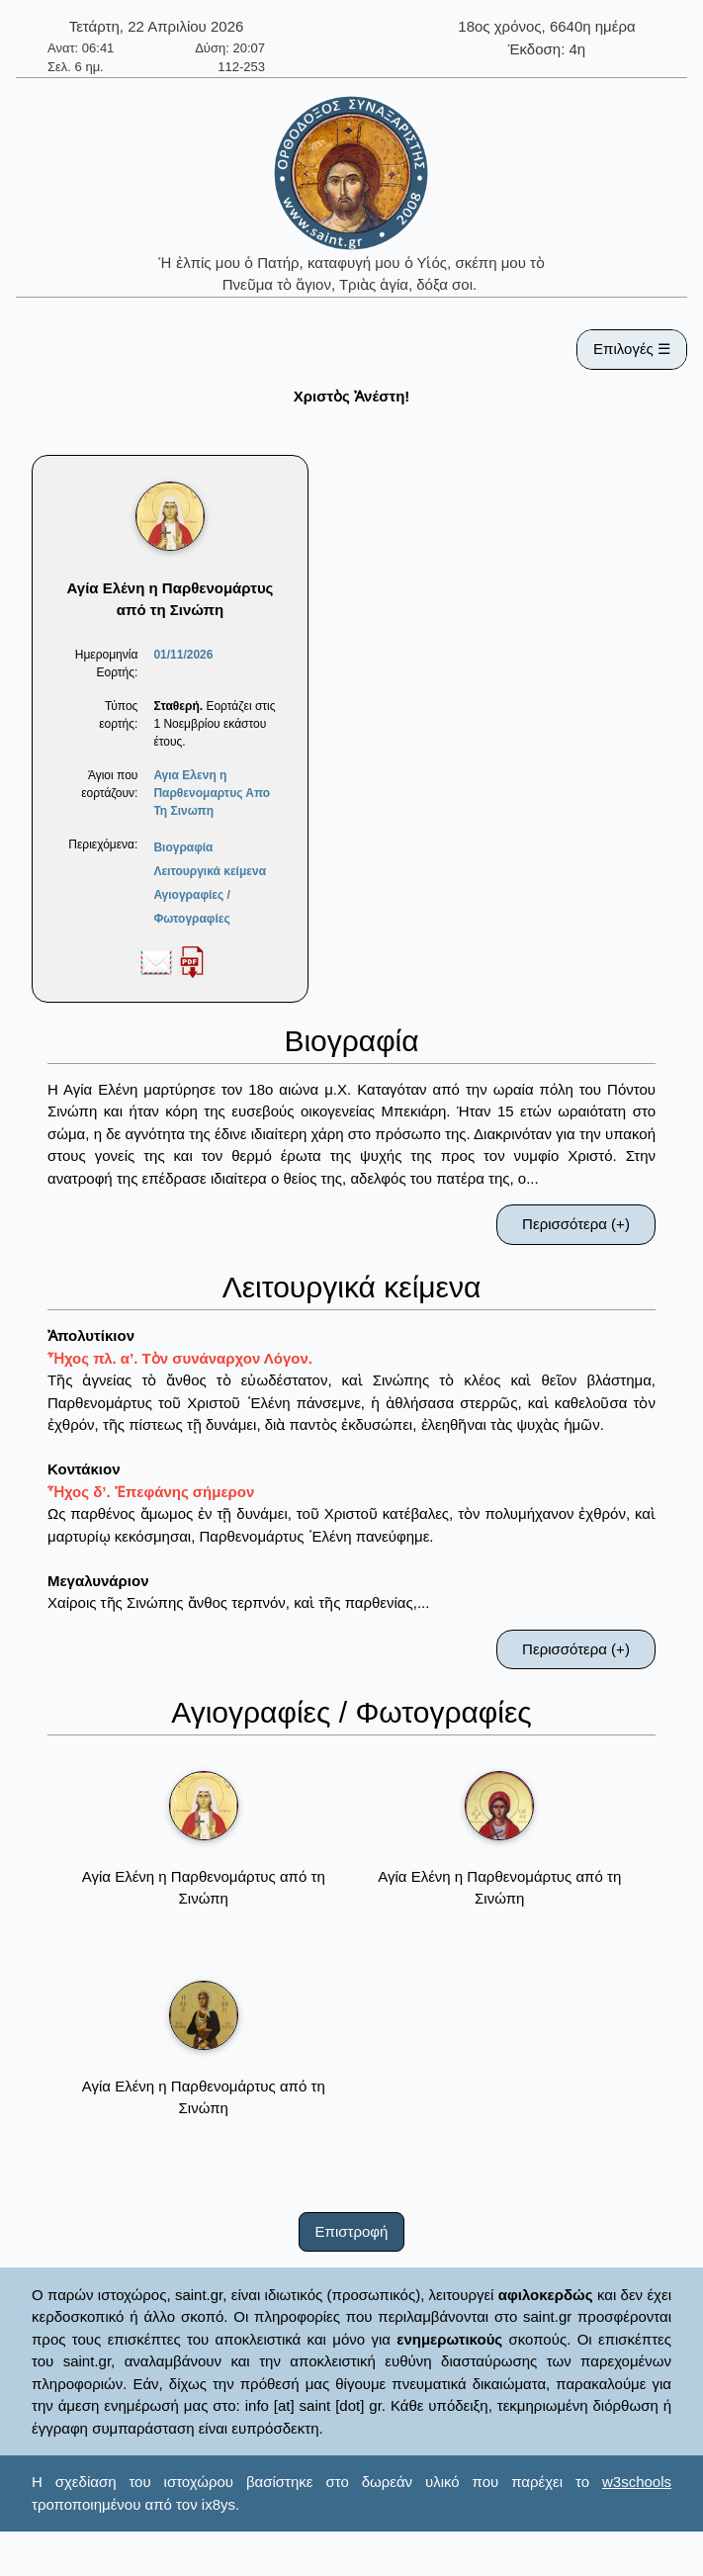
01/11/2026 (183, 655)
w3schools (636, 2481)
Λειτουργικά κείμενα (209, 871)
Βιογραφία (183, 847)
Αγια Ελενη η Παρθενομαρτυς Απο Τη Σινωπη (211, 793)
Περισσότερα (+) (576, 1223)
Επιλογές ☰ (631, 348)
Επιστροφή (352, 2231)
